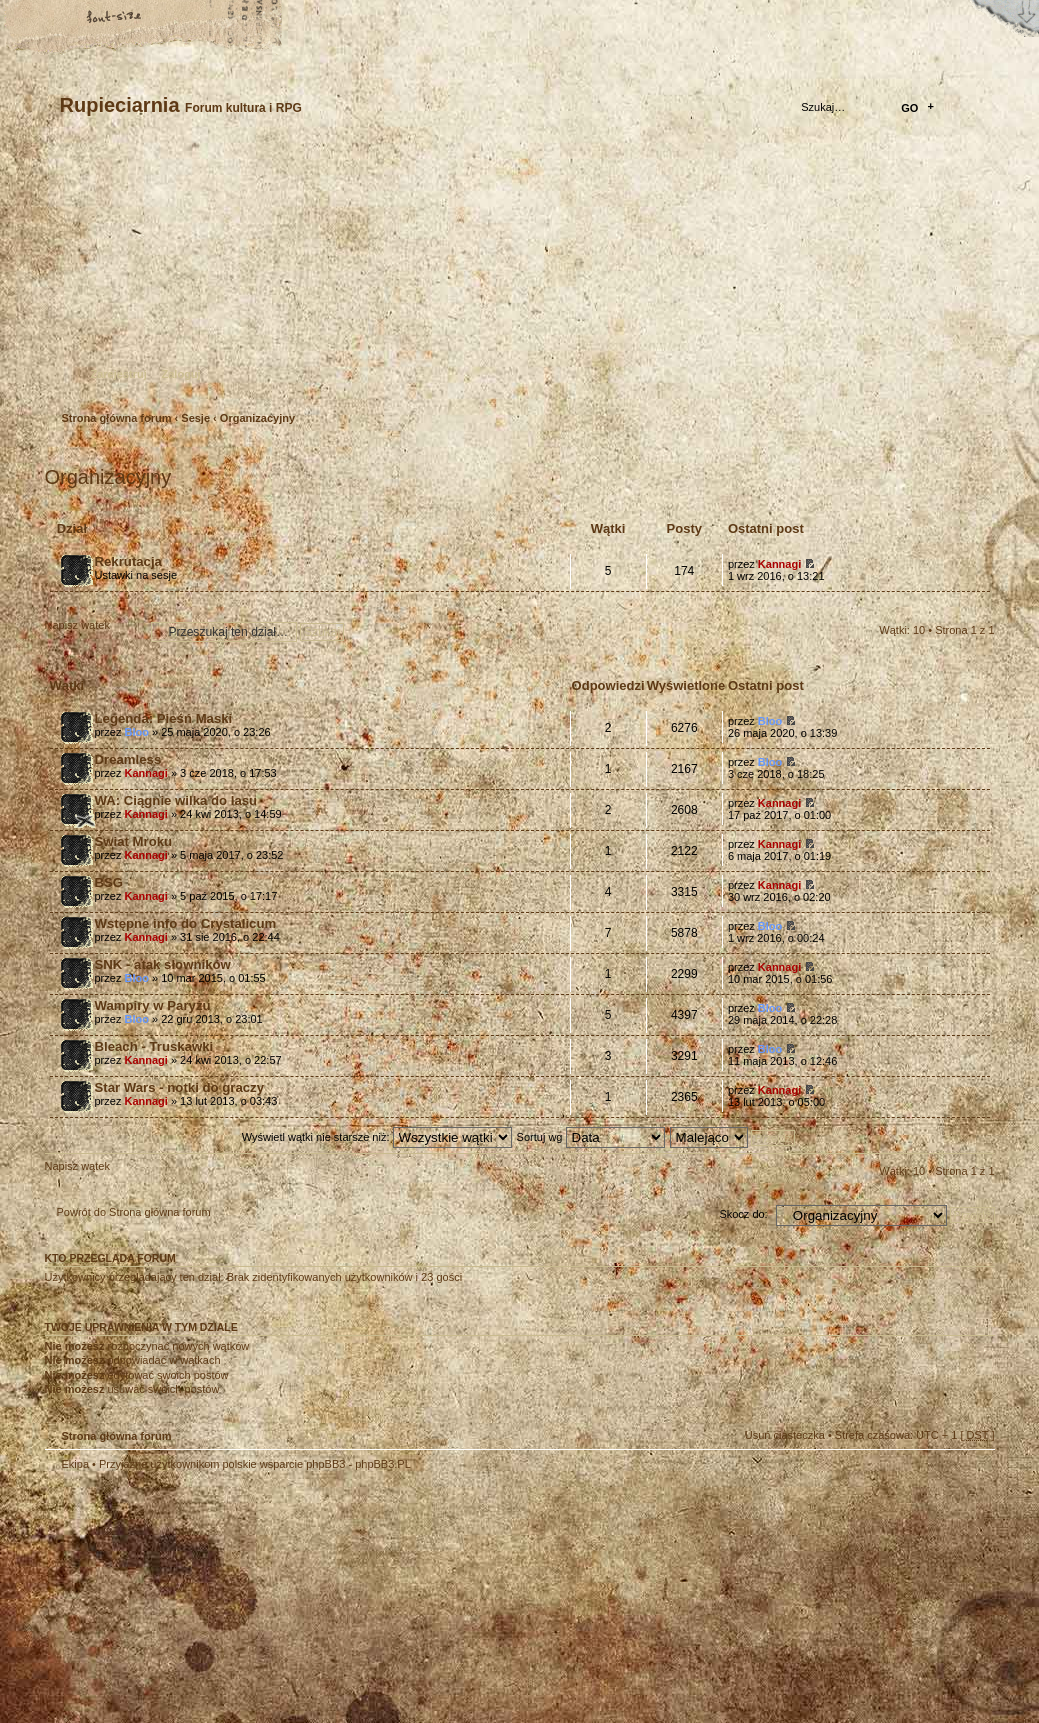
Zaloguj (181, 374)
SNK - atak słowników (163, 964)
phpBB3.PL (383, 1464)
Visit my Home (935, 1655)
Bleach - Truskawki (154, 1046)
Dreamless (128, 759)
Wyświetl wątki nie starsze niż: (377, 1137)
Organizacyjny (257, 418)
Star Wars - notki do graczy (180, 1087)
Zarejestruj (119, 374)
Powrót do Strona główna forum (134, 1212)
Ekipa (76, 1464)
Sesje (195, 418)
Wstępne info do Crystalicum (186, 923)
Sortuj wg (591, 1137)
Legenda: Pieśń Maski (164, 718)
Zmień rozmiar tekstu (115, 17)
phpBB (270, 1597)
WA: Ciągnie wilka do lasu (176, 800)
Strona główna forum (517, 275)
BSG (109, 882)
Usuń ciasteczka (785, 1435)
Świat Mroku (134, 841)
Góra (970, 1477)
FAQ (185, 17)
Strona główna (45, 17)
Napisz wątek (93, 631)
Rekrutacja (128, 561)
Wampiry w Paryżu (153, 1005)
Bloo (136, 732)
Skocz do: (743, 1214)
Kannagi (779, 564)
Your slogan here (360, 1599)
